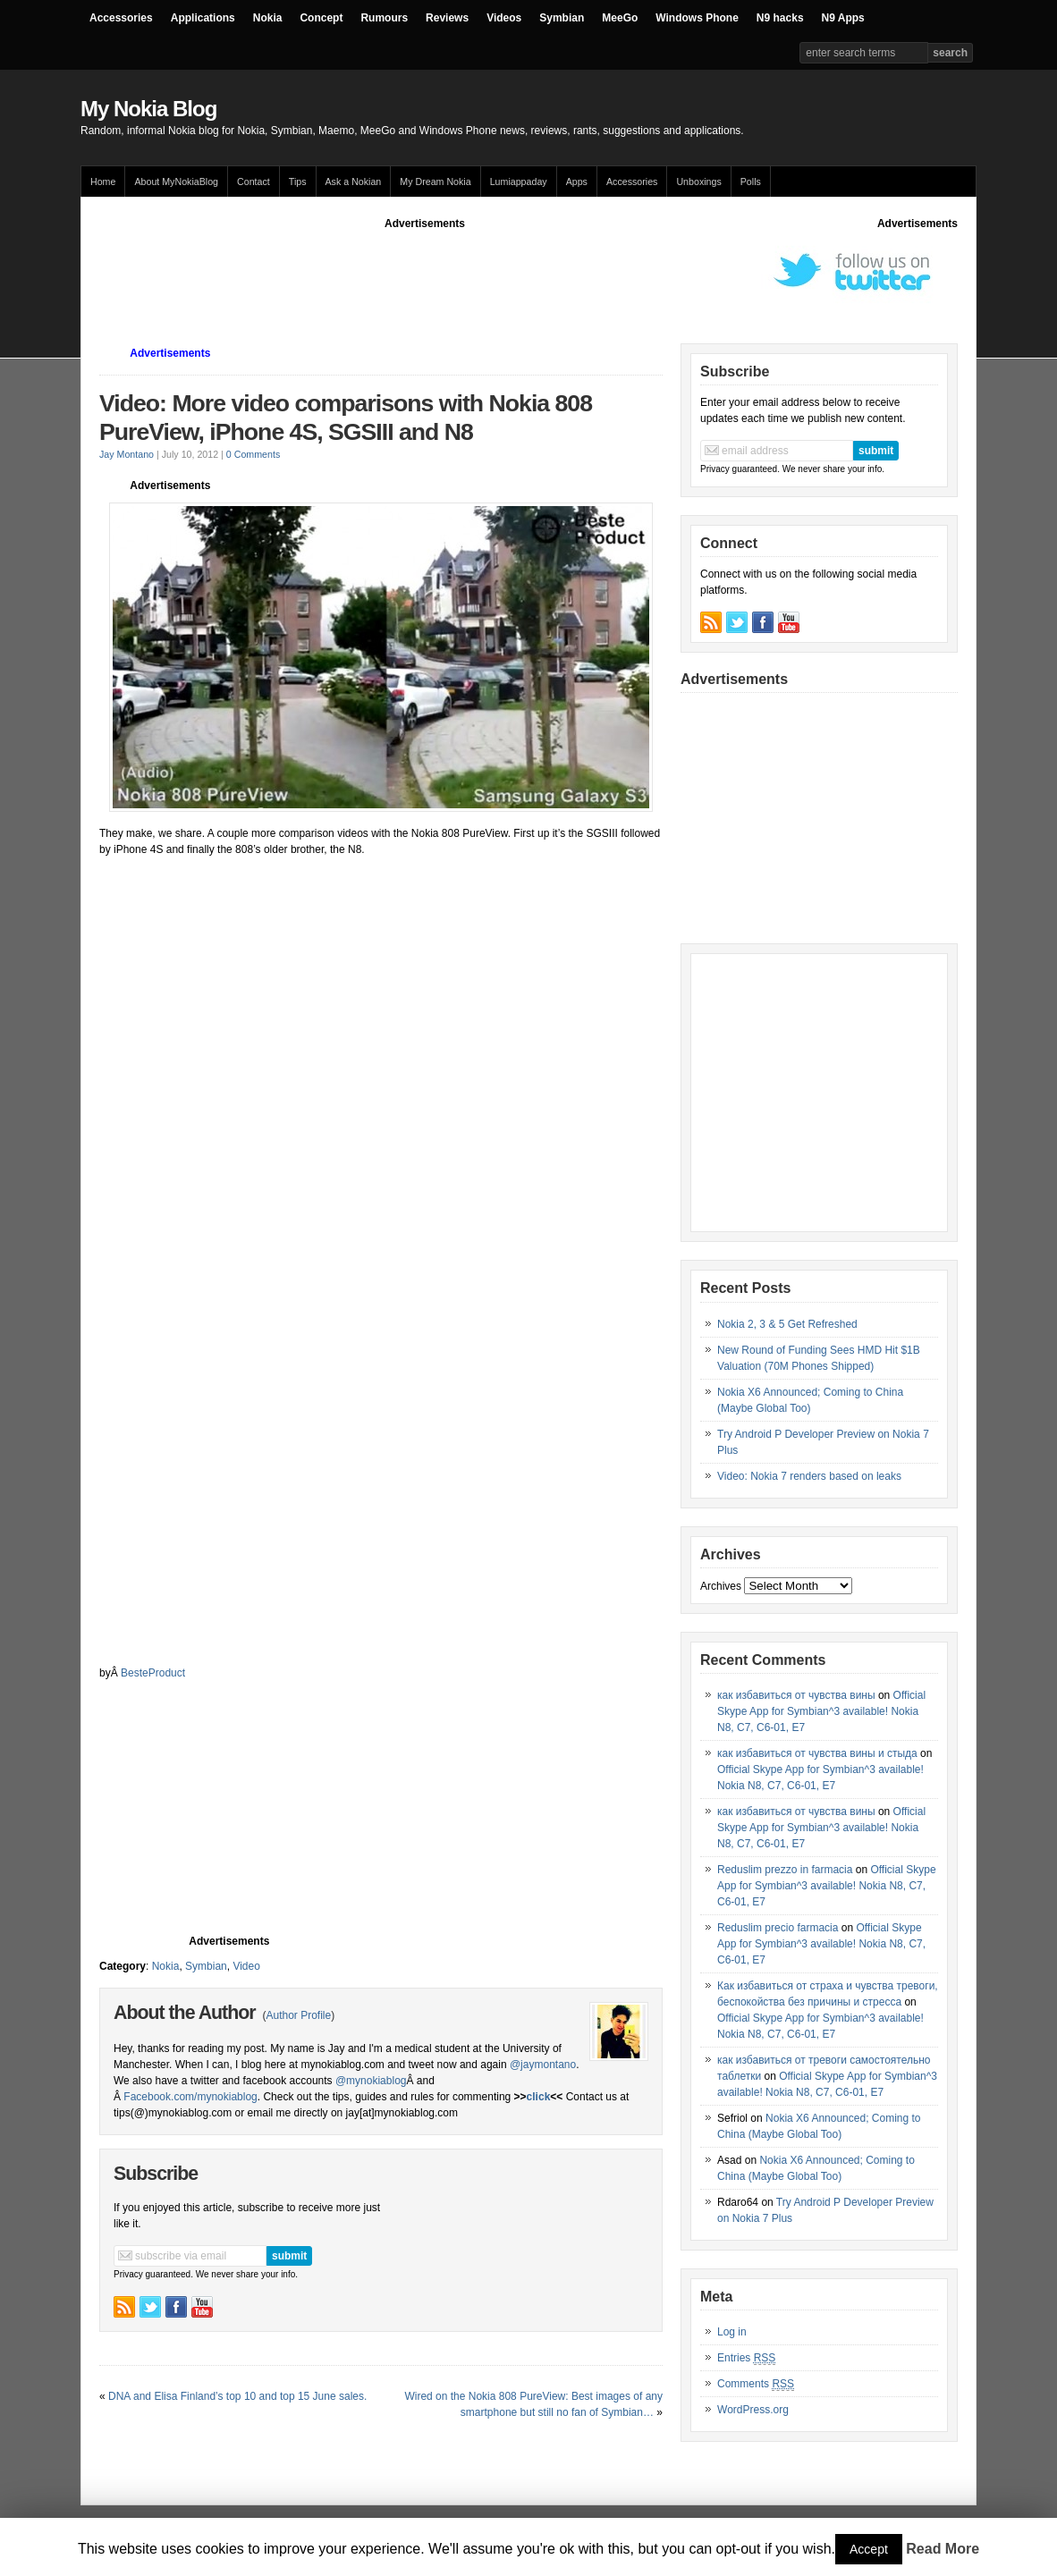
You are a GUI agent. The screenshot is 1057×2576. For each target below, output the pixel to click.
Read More (942, 2548)
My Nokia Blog (148, 109)
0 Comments (253, 454)
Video (246, 1966)
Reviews (447, 18)
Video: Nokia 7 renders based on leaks (809, 1476)
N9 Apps (843, 18)
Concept (321, 18)
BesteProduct (153, 1673)
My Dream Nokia (435, 181)
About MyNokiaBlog (176, 181)
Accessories (121, 18)
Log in (732, 2332)
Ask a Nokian (354, 181)
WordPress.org (753, 2409)
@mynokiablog (371, 2080)
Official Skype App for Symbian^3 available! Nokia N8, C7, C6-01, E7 (821, 1711)
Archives (720, 1586)
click (539, 2096)
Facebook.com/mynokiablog (190, 2096)
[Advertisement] (424, 272)
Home (102, 181)
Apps (577, 181)
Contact (253, 181)
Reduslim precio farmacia (777, 1927)
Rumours (384, 18)
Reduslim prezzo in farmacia (784, 1869)
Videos (503, 18)
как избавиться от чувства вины (796, 1695)
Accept (869, 2549)
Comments (755, 2384)
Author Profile (298, 2015)
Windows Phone (697, 18)
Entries (746, 2358)
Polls (750, 181)
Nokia (268, 18)
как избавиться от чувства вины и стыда (817, 1753)
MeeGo (620, 18)
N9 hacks (780, 18)
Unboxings (698, 181)
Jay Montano (126, 454)
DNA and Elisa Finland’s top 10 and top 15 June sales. (237, 2396)
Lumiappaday (518, 181)
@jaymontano (543, 2064)
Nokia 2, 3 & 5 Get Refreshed (787, 1324)
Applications (203, 18)
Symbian (561, 18)
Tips (298, 181)
